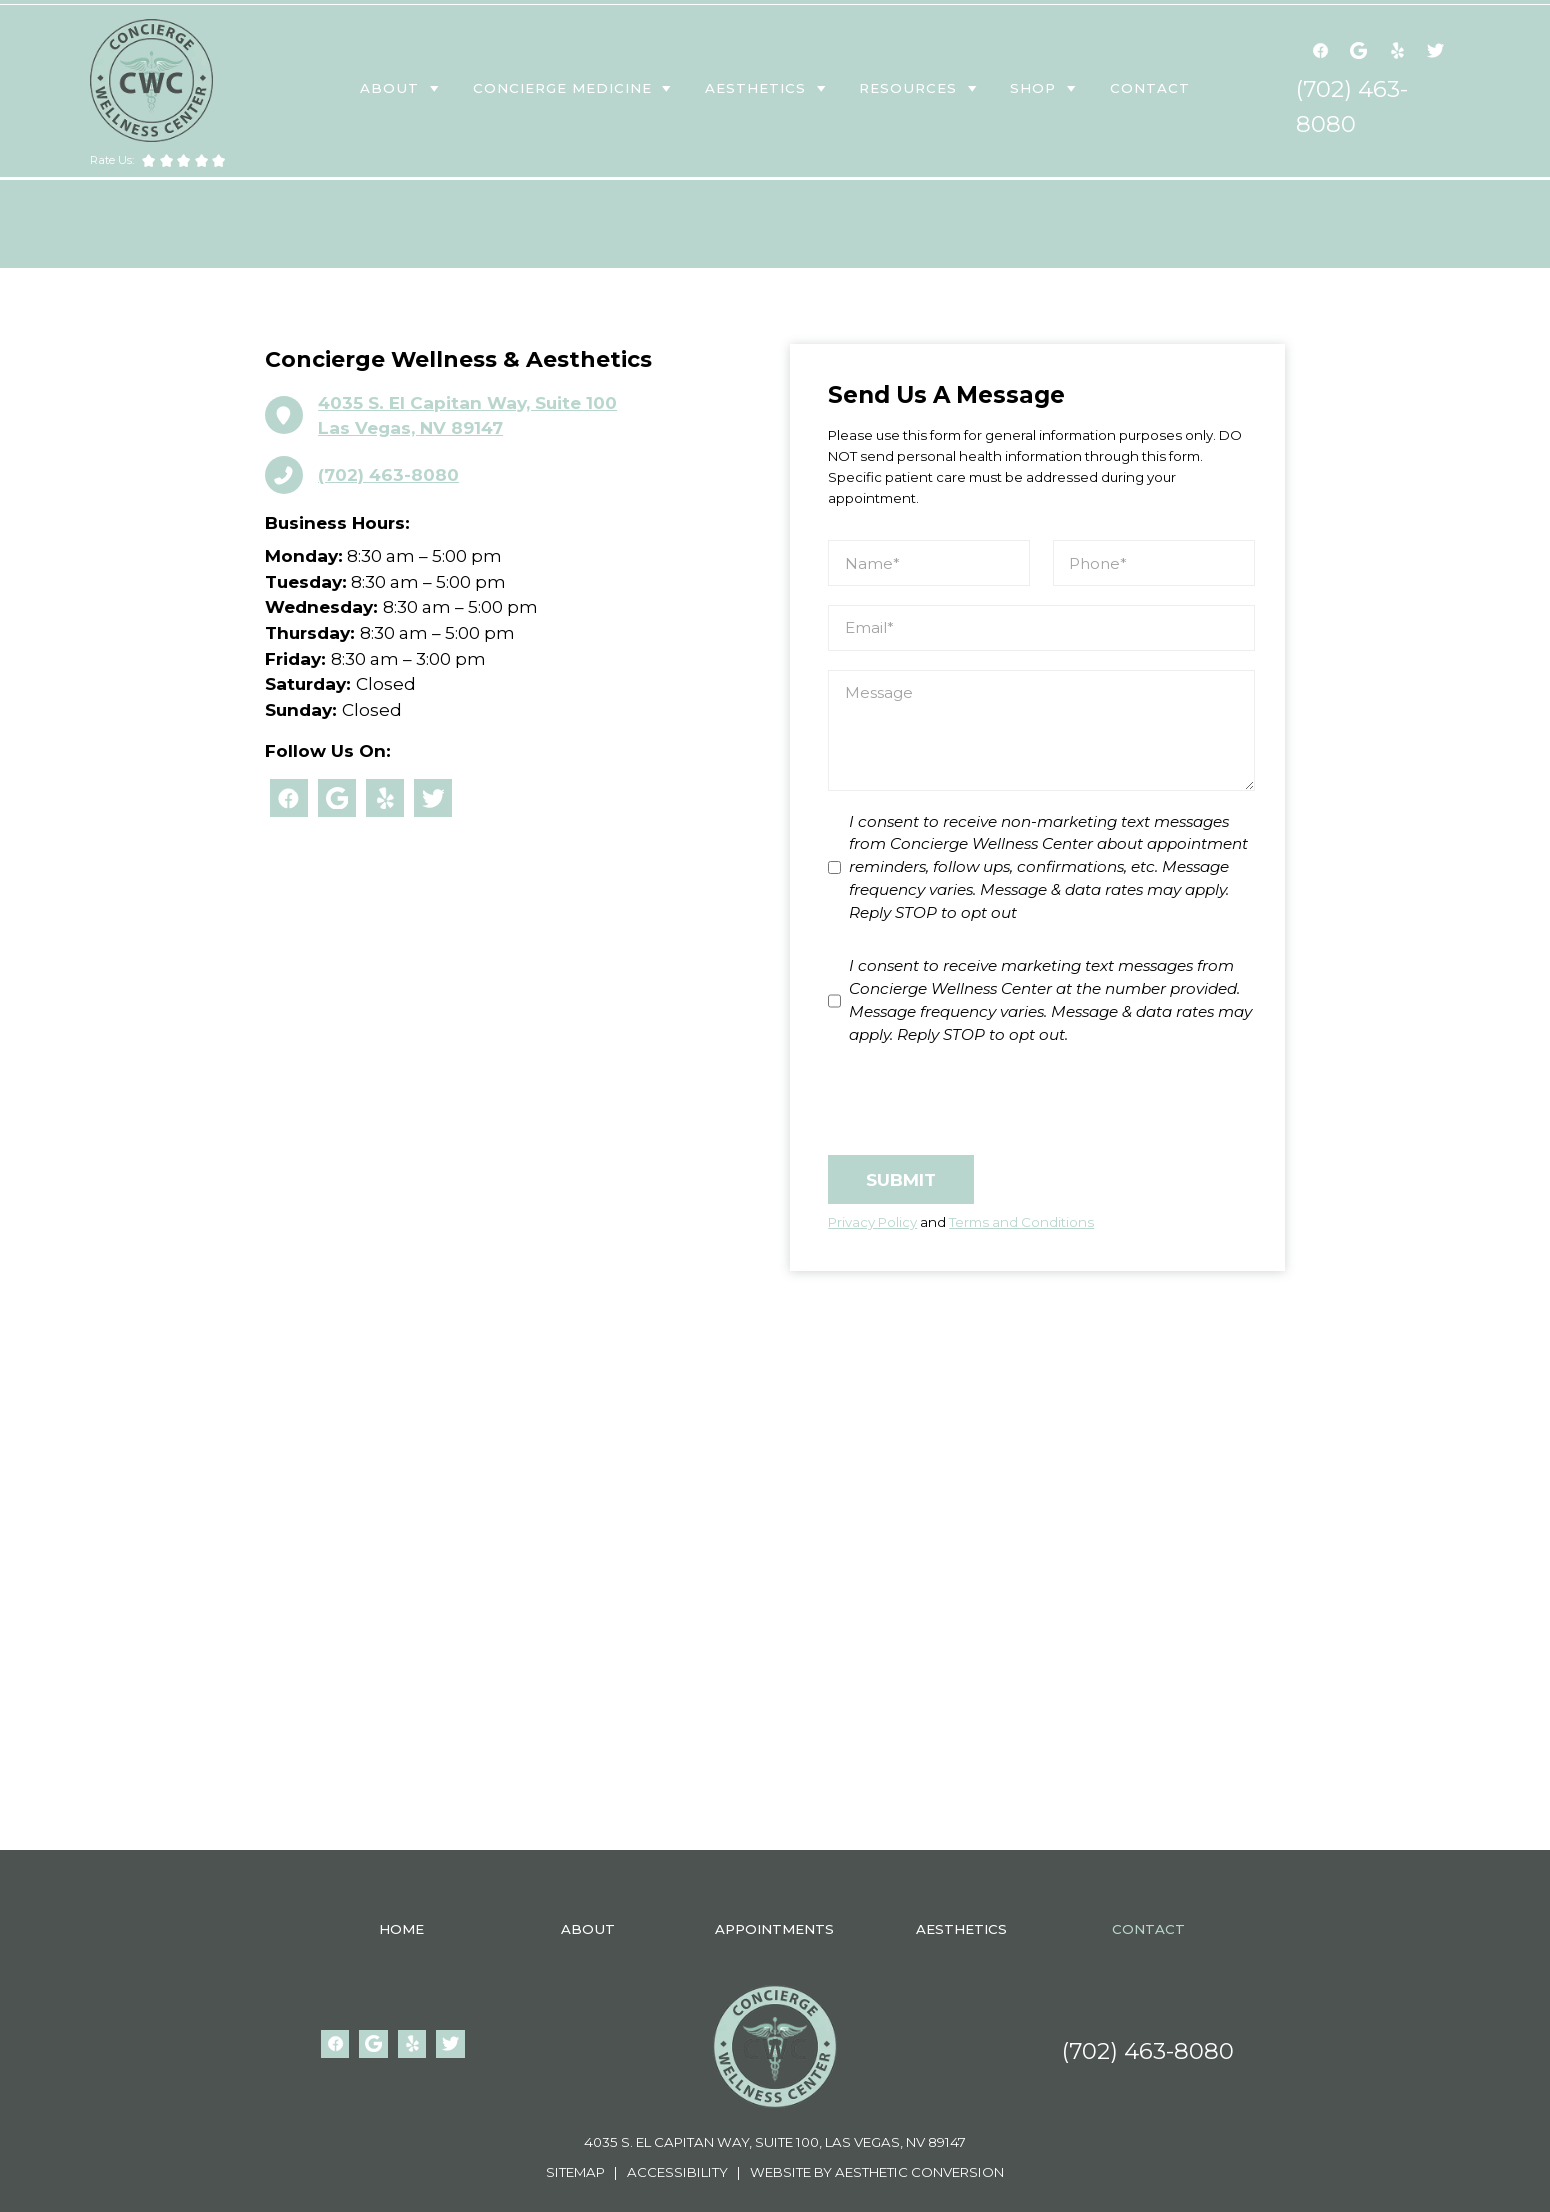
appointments (774, 1929)
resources (908, 88)
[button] (401, 88)
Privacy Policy (872, 1222)
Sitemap (578, 2172)
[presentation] (980, 1101)
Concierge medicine (562, 88)
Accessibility (676, 2172)
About (389, 88)
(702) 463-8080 (1148, 2051)
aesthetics (755, 88)
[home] (151, 80)
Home (401, 1929)
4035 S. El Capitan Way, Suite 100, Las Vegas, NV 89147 (775, 2142)
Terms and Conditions (1021, 1222)
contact (1150, 88)
